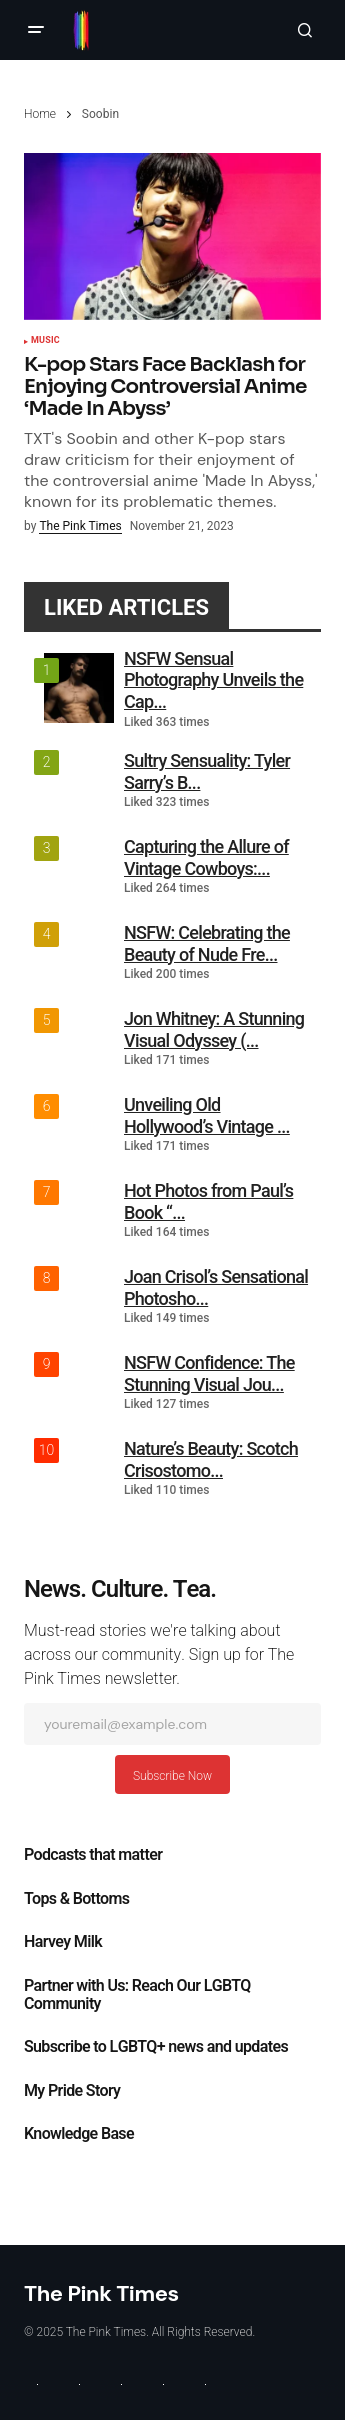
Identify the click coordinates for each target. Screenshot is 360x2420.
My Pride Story (72, 2091)
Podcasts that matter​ (93, 1855)
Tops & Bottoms (76, 1899)
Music (45, 341)
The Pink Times (101, 2293)
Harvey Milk (63, 1942)
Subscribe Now (172, 1776)
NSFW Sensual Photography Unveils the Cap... (213, 680)
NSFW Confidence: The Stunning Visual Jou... (209, 1373)
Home (40, 114)
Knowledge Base (79, 2134)
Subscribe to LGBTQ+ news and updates (156, 2047)
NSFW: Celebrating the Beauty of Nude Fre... (207, 943)
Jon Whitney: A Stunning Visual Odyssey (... (214, 1029)
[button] (36, 30)
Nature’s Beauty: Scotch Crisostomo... (211, 1459)
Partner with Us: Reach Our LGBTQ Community (137, 1995)
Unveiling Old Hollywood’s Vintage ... (207, 1115)
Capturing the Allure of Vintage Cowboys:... (206, 857)
